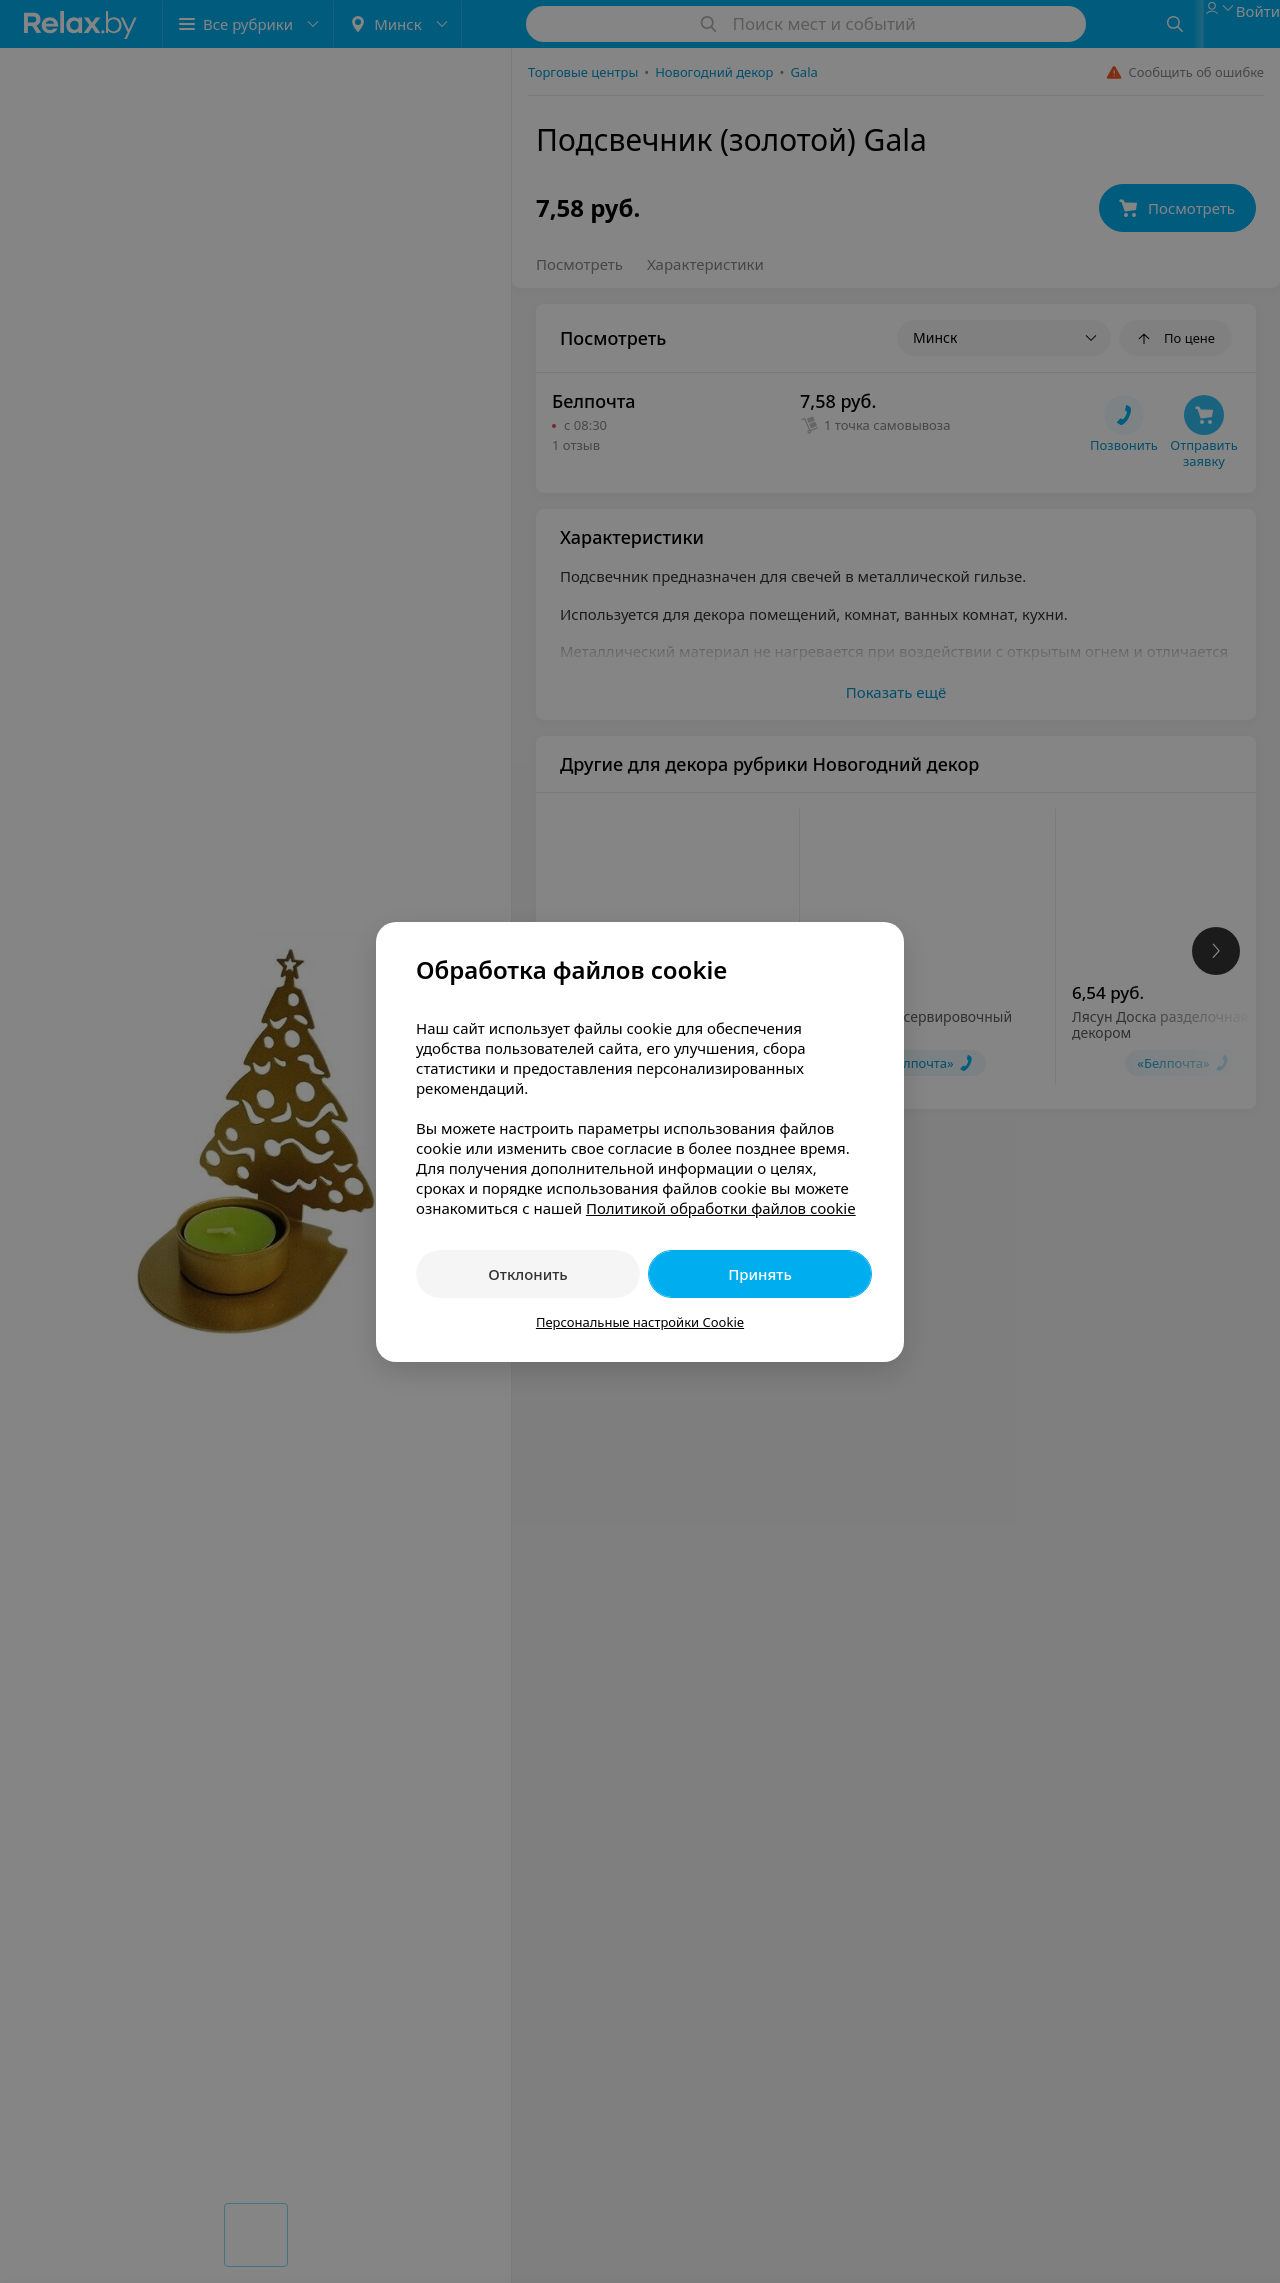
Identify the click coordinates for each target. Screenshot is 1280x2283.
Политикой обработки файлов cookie (721, 1208)
